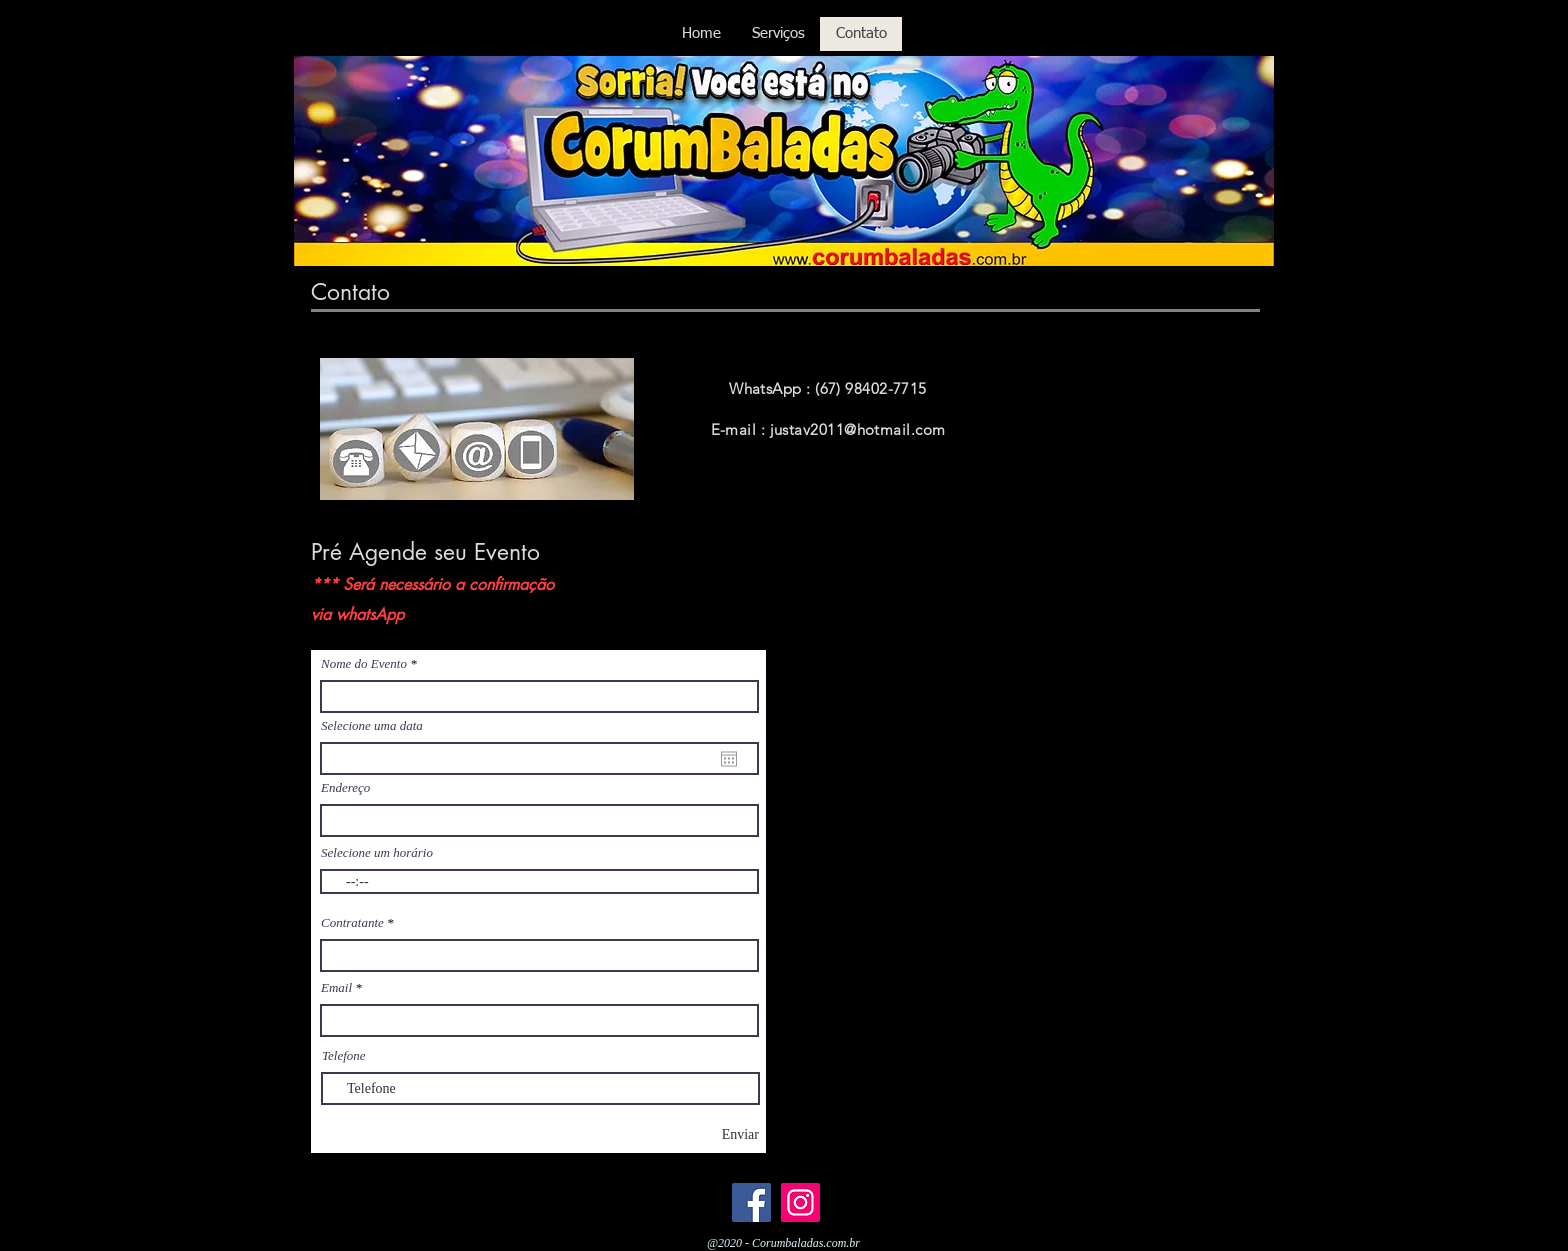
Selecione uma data (372, 725)
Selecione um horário (377, 852)
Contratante (352, 922)
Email (336, 987)
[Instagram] (800, 1202)
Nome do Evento (364, 663)
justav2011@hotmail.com (858, 429)
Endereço (345, 787)
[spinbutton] (539, 881)
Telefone (344, 1055)
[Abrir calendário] (729, 759)
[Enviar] (703, 1134)
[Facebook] (751, 1202)
